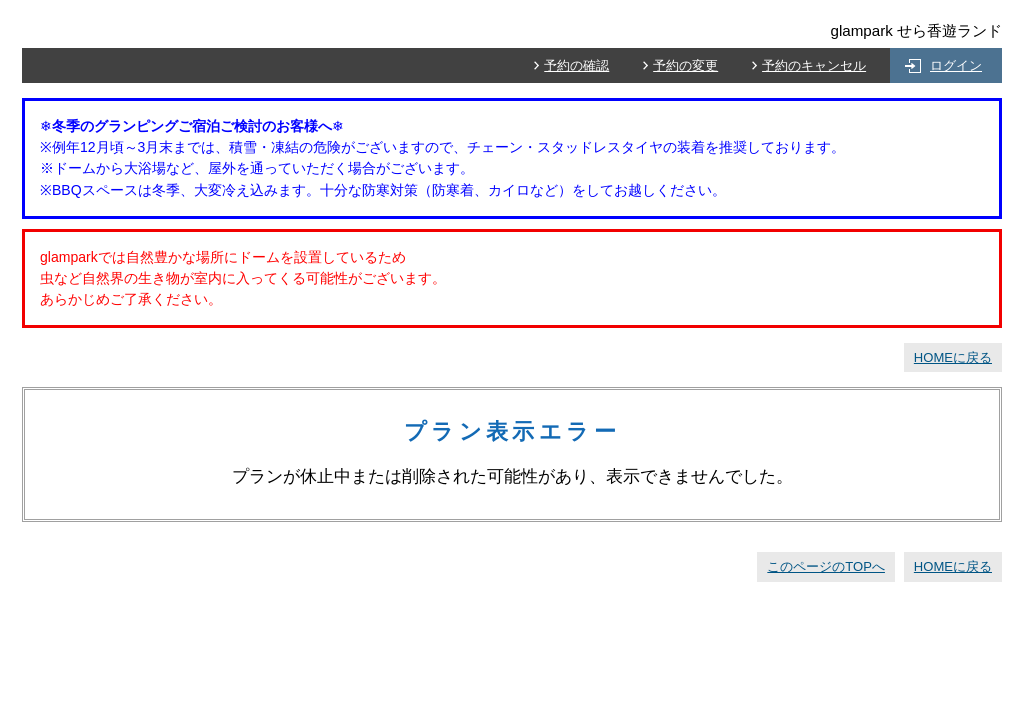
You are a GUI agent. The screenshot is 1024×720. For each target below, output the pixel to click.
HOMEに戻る (953, 357)
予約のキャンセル (814, 65)
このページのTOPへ (826, 566)
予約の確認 (576, 65)
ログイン (956, 65)
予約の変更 (685, 65)
